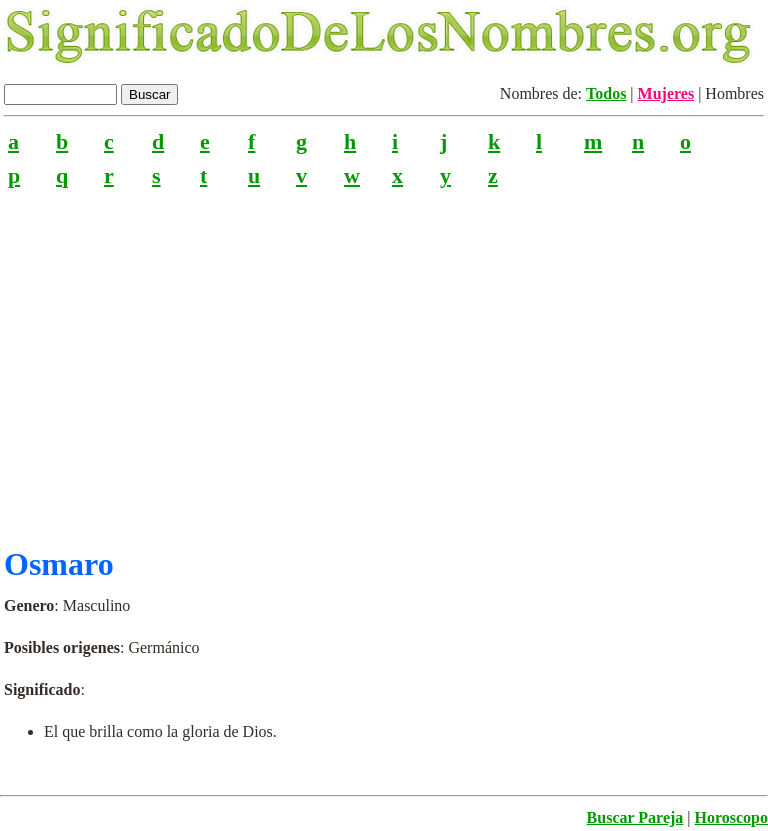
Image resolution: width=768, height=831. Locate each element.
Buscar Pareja (635, 817)
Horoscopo (731, 817)
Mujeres (666, 93)
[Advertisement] (384, 359)
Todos (606, 93)
